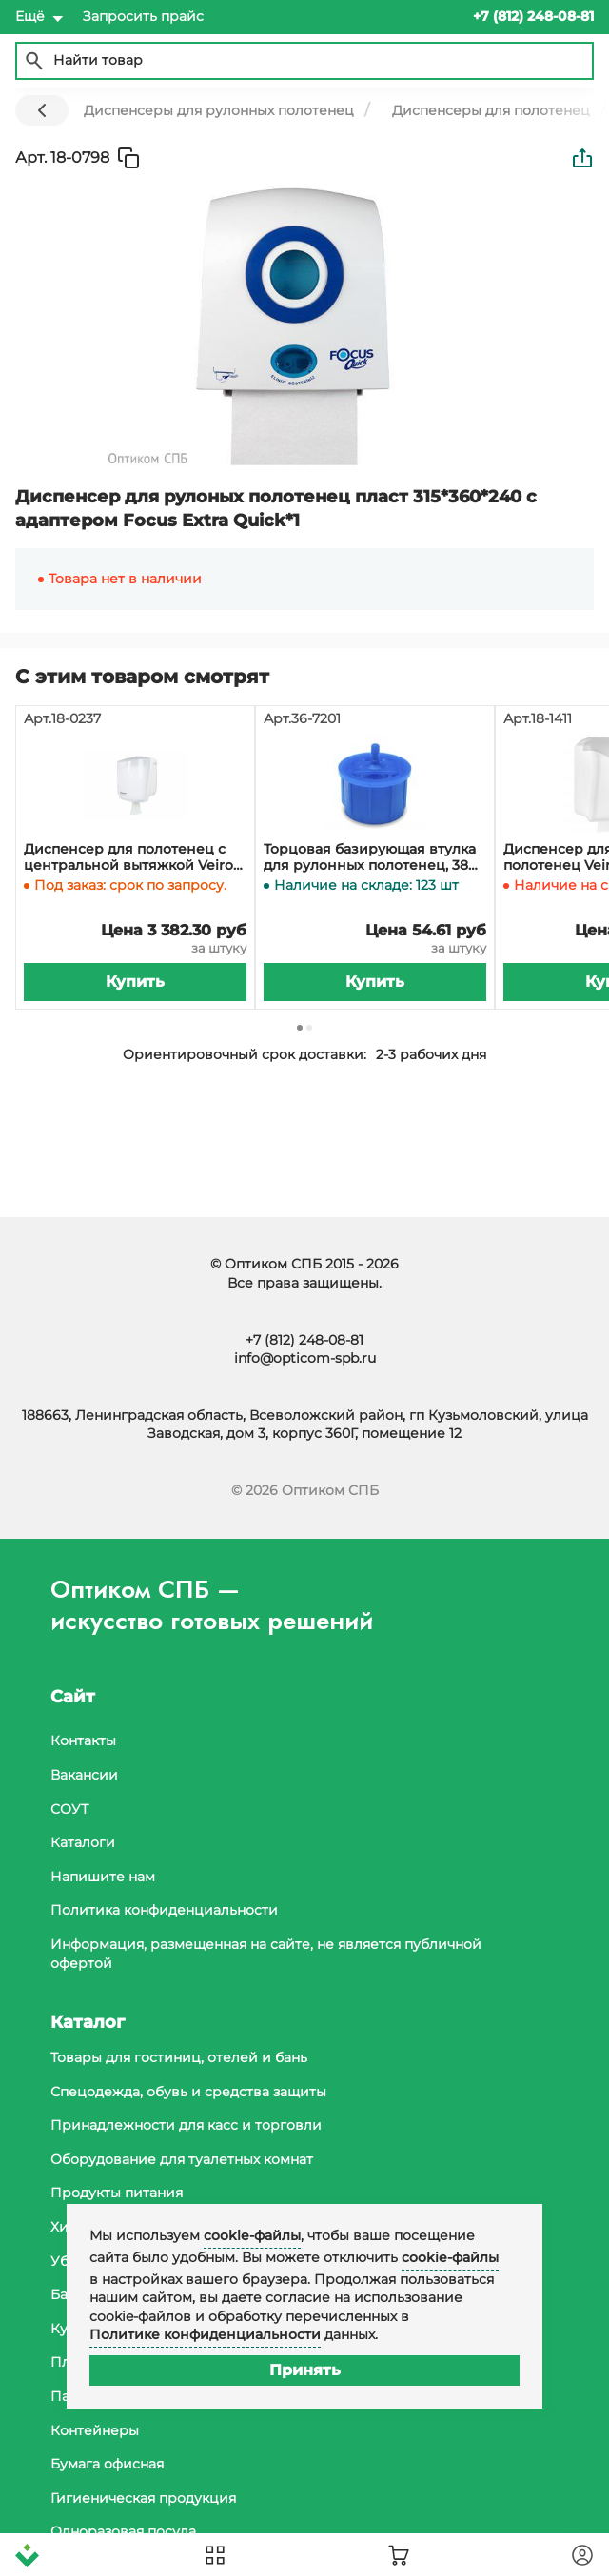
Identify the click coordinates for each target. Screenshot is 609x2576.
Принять (305, 2370)
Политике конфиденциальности (205, 2334)
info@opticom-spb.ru (305, 1358)
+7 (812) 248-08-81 (304, 1339)
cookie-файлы (252, 2235)
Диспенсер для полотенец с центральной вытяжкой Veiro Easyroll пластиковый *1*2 (128, 857)
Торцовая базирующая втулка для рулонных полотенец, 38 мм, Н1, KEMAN (370, 857)
